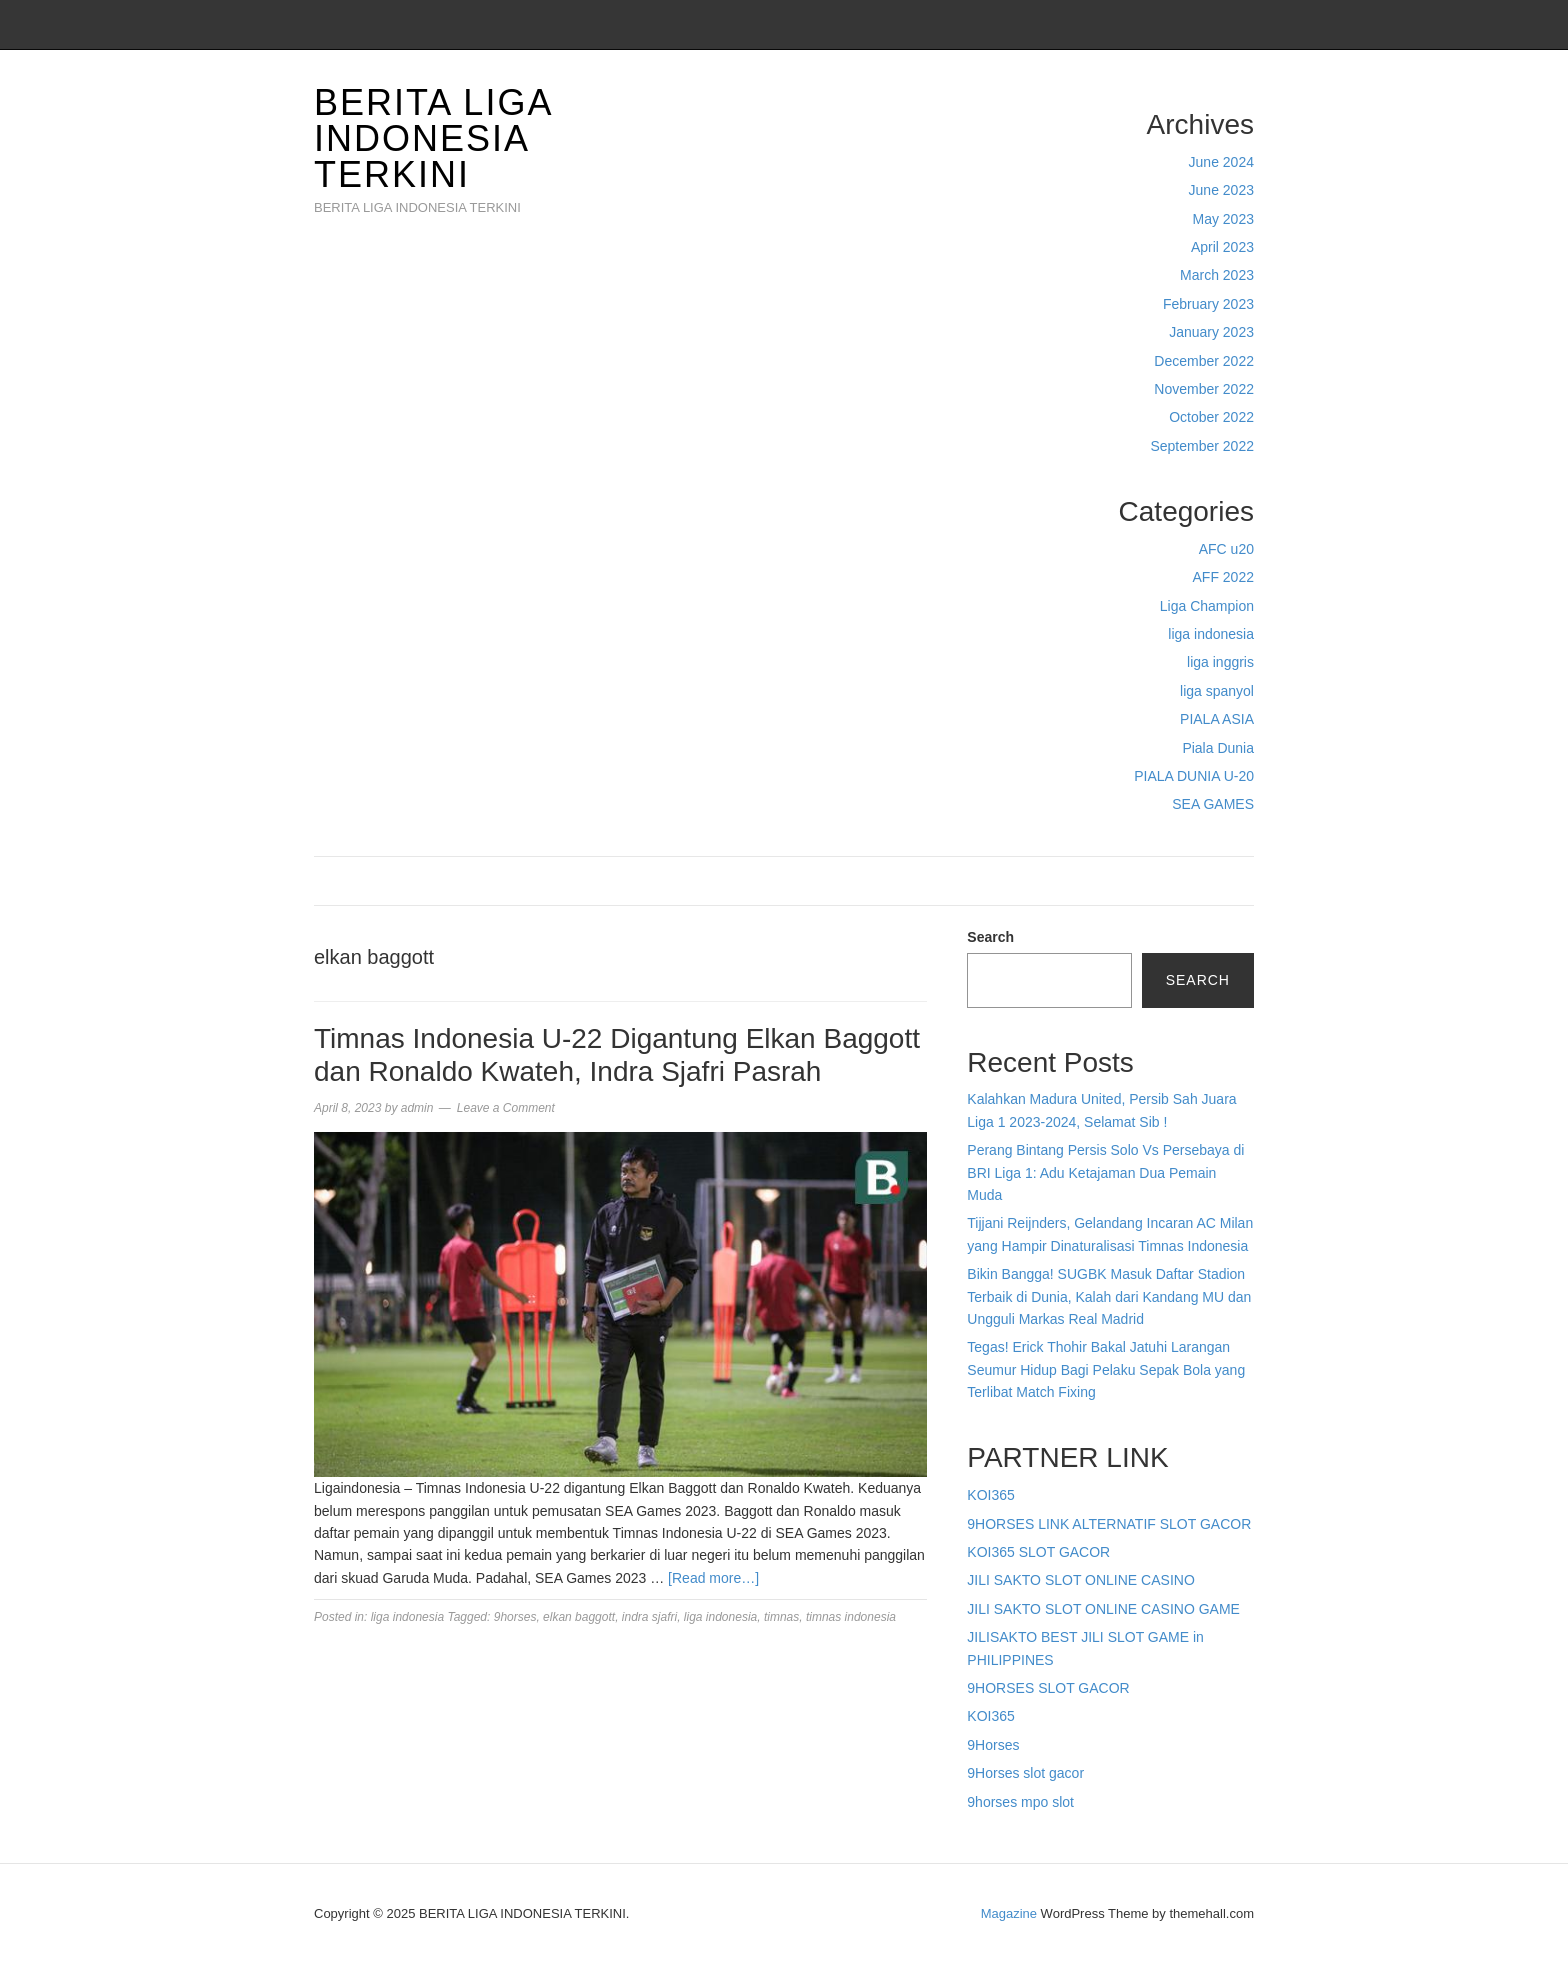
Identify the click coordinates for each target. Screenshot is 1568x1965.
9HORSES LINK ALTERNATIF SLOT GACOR (1109, 1524)
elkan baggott (579, 1617)
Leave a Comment (506, 1108)
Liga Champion (1207, 606)
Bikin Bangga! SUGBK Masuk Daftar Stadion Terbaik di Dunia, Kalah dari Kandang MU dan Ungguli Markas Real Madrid (1109, 1296)
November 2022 (1204, 389)
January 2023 (1211, 332)
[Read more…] (713, 1578)
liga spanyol (1217, 691)
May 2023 (1223, 219)
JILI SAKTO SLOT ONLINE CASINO (1080, 1580)
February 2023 (1208, 304)
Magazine (1009, 1913)
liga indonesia (1211, 634)
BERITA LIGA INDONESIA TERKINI (432, 138)
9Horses (993, 1745)
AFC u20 (1226, 549)
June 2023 (1221, 190)
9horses (515, 1617)
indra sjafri (649, 1617)
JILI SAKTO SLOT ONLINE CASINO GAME (1103, 1609)
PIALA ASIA (1217, 719)
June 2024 (1221, 162)
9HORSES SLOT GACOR (1048, 1688)
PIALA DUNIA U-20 (1194, 776)
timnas (781, 1617)
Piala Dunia (1218, 748)
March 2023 (1217, 275)
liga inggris (1220, 662)
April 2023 (1222, 247)
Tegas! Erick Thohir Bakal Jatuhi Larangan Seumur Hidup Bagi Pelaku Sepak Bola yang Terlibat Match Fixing (1106, 1369)
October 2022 (1211, 417)
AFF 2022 (1223, 577)
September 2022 (1202, 446)
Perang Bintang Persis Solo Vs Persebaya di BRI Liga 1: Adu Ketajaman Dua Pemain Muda (1105, 1172)
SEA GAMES (1213, 804)
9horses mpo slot (1020, 1802)
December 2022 (1204, 361)
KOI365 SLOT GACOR (1038, 1552)
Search (990, 937)
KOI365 (990, 1495)
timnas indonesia (851, 1617)
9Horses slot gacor (1025, 1773)
